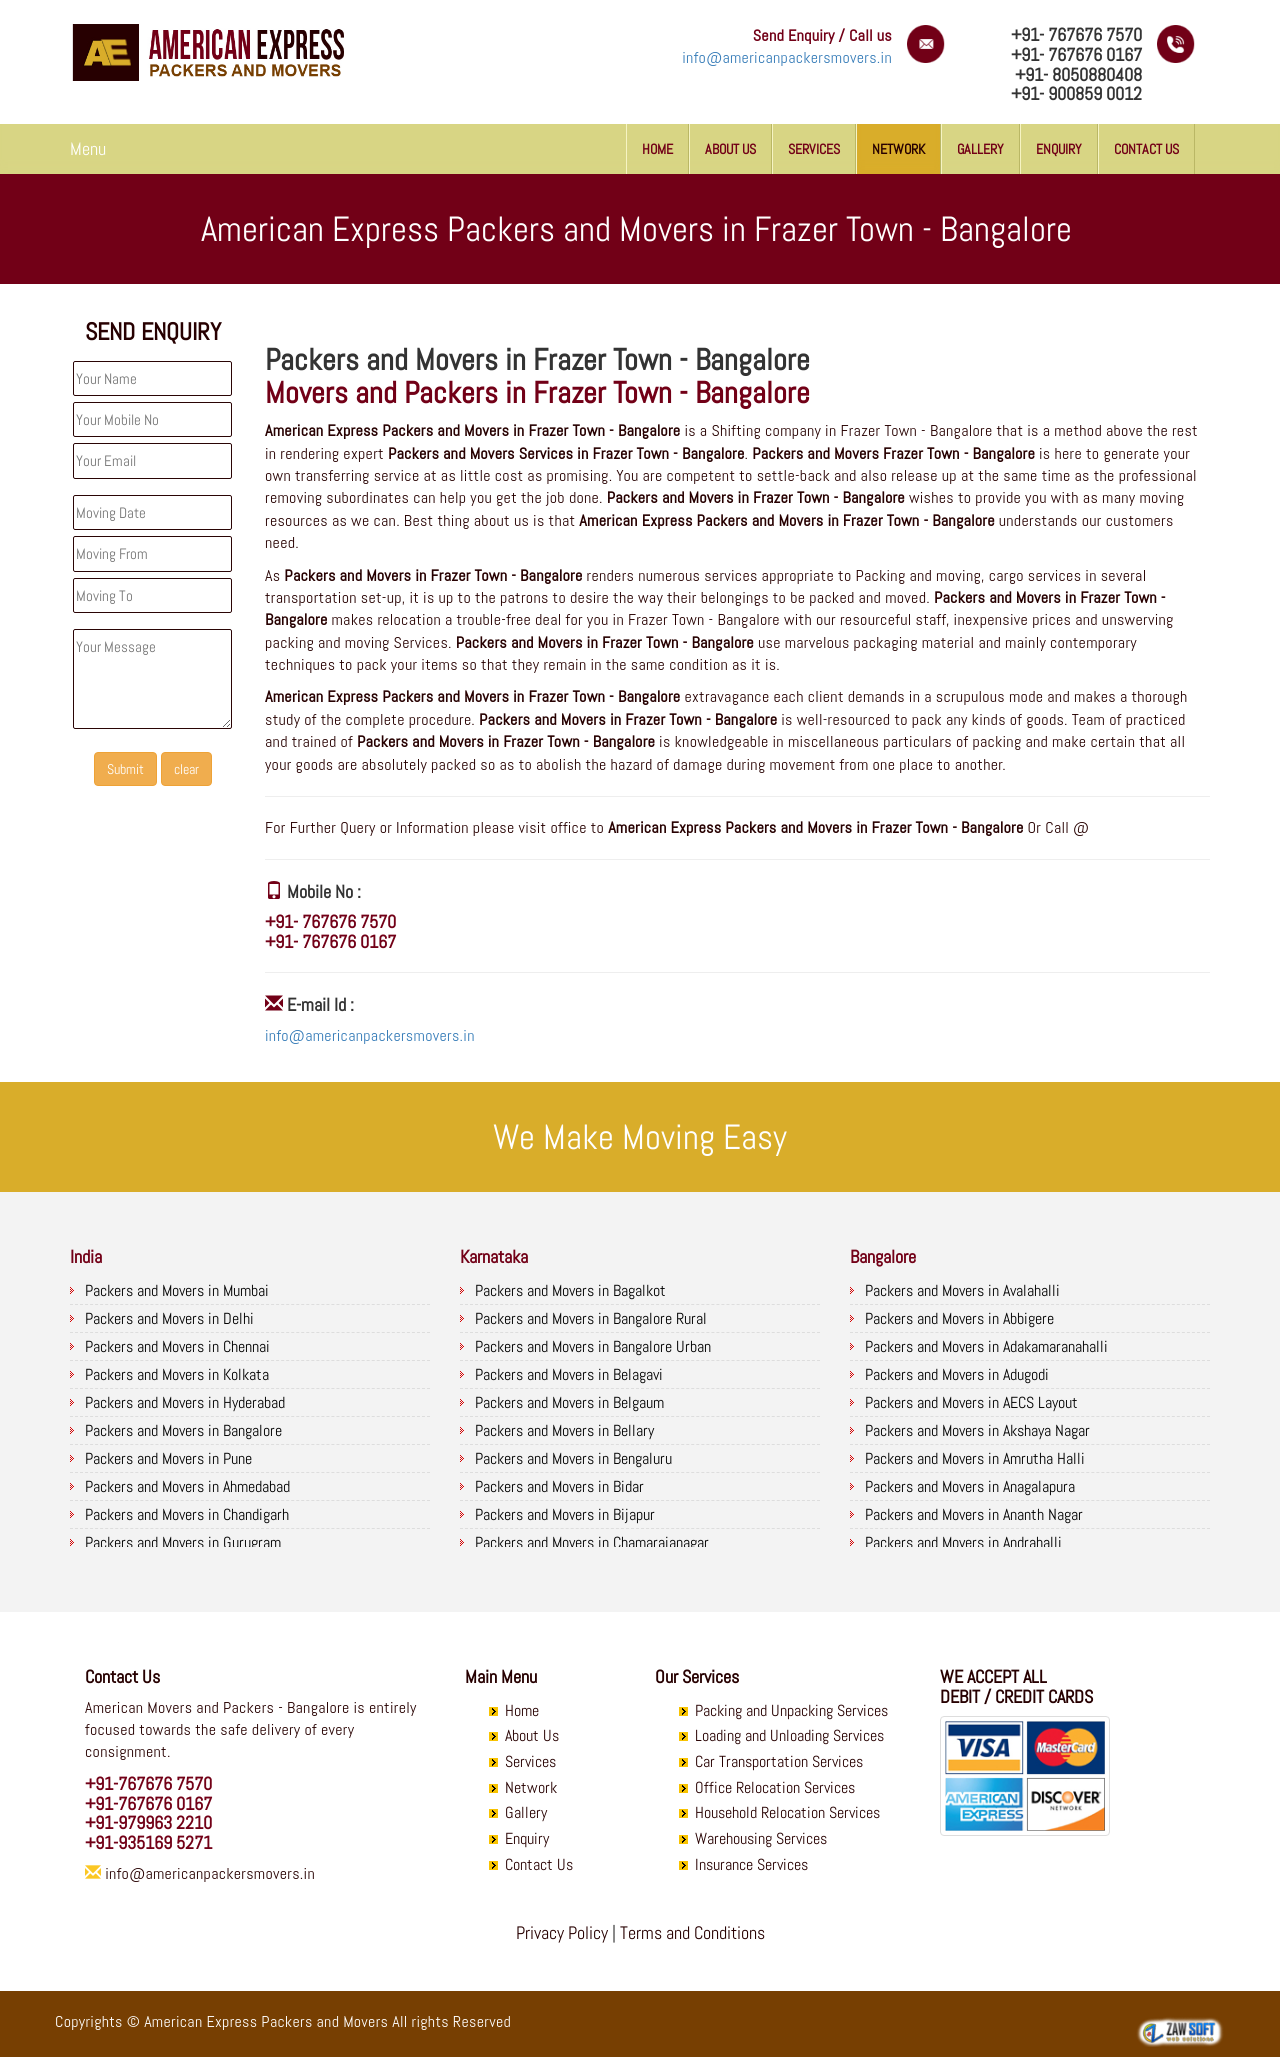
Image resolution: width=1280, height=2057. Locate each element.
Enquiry (1059, 149)
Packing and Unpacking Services (791, 1710)
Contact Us (1146, 149)
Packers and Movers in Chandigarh (187, 1514)
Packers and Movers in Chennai (177, 1346)
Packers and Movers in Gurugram (183, 1542)
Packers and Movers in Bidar (559, 1486)
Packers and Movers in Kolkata (177, 1374)
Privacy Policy (562, 1932)
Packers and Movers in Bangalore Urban (593, 1346)
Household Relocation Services (787, 1812)
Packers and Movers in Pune (168, 1458)
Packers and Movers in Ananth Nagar (974, 1514)
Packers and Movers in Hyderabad (185, 1402)
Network (898, 149)
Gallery (980, 149)
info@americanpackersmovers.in (787, 57)
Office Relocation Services (775, 1787)
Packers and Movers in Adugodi (957, 1374)
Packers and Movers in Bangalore (183, 1430)
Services (814, 149)
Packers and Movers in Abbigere (959, 1318)
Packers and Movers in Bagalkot (570, 1290)
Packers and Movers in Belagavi (569, 1374)
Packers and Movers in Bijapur (565, 1514)
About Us (730, 149)
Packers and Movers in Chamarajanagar (592, 1542)
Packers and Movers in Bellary (564, 1430)
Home (657, 149)
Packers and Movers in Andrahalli (963, 1542)
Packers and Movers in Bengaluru (573, 1458)
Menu (88, 148)
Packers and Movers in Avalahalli (962, 1290)
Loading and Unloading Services (789, 1735)
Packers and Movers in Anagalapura (970, 1486)
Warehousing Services (761, 1838)
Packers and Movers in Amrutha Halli (975, 1458)
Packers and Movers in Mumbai (177, 1290)
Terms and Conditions (692, 1932)
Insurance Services (751, 1864)
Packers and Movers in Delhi (169, 1318)
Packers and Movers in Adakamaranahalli (986, 1346)
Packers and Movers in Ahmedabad (187, 1486)
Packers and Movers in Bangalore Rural (591, 1318)
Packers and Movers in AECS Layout (971, 1402)
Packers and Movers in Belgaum (569, 1402)
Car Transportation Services (779, 1761)
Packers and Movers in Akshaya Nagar (977, 1430)
